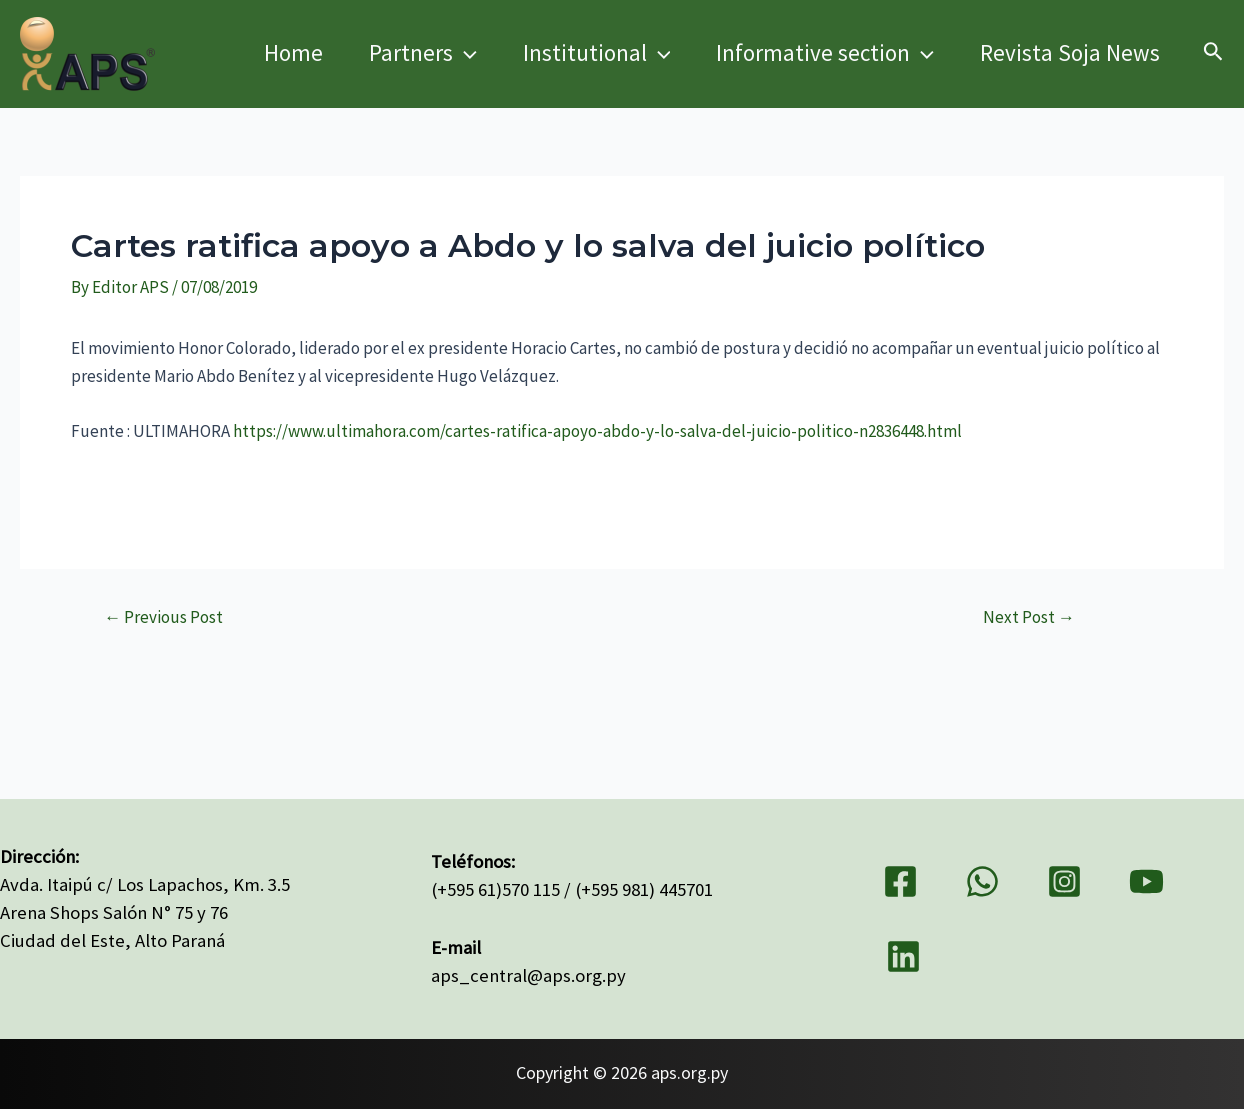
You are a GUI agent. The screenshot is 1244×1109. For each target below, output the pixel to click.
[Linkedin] (903, 956)
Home (293, 52)
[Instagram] (1064, 881)
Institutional (597, 53)
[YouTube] (1146, 881)
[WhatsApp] (982, 881)
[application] (465, 53)
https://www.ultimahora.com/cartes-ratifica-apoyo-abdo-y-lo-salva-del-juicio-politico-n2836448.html (597, 431)
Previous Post (163, 617)
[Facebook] (900, 881)
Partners (423, 53)
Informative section (825, 53)
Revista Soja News (1070, 52)
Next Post (1029, 617)
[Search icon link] (1213, 54)
